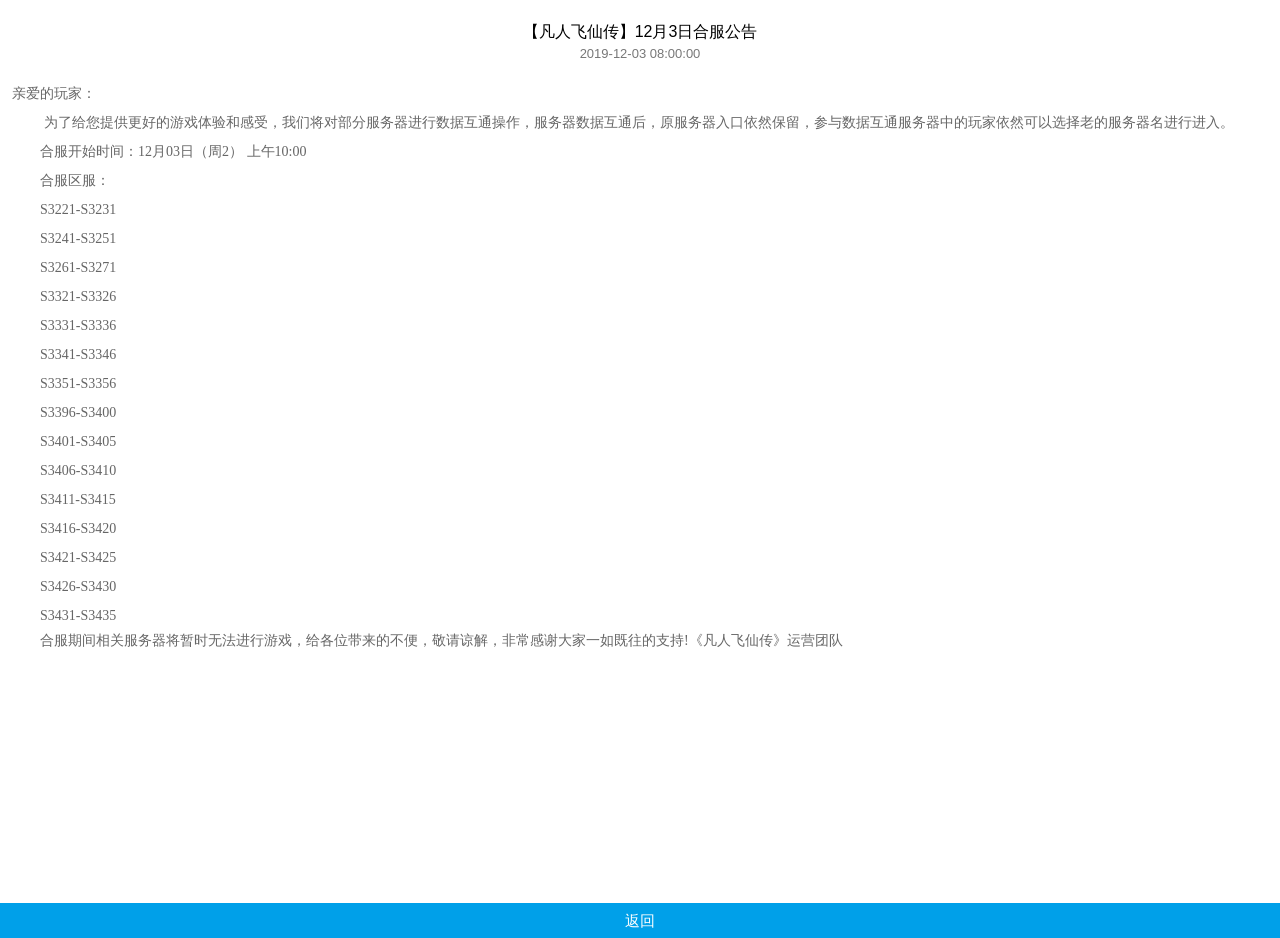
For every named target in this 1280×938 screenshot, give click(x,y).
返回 (640, 920)
